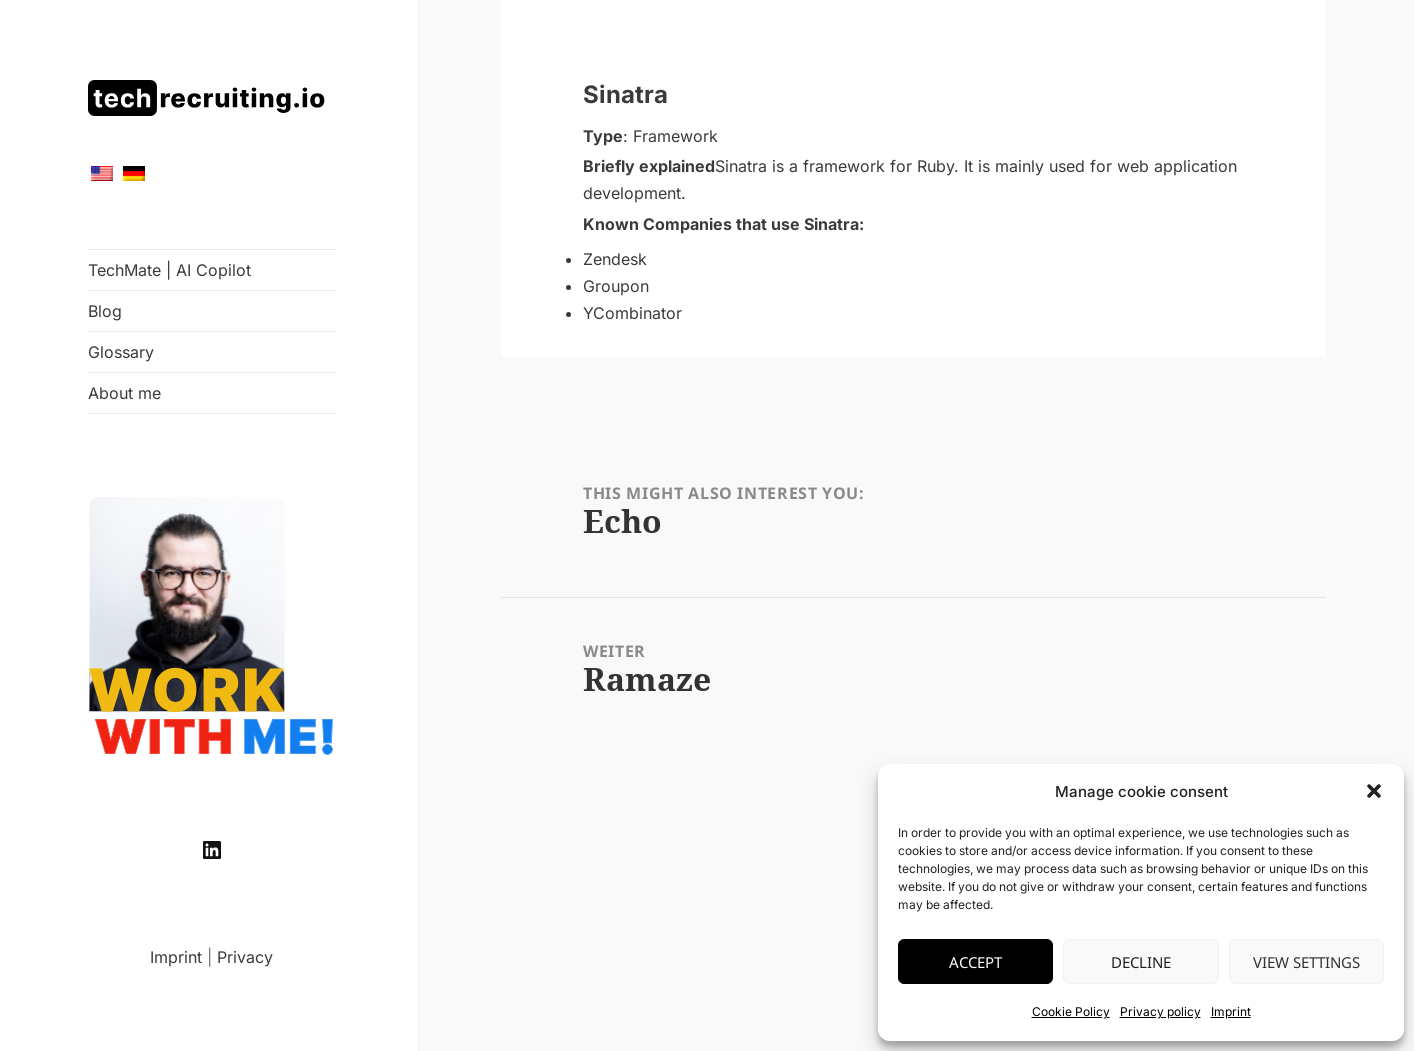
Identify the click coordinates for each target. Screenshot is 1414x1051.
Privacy (245, 957)
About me (124, 393)
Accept (975, 962)
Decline (1141, 962)
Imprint (1231, 1011)
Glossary (121, 352)
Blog (105, 311)
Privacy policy (1160, 1011)
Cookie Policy (1071, 1011)
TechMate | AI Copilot (169, 270)
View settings (1306, 962)
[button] (1374, 791)
